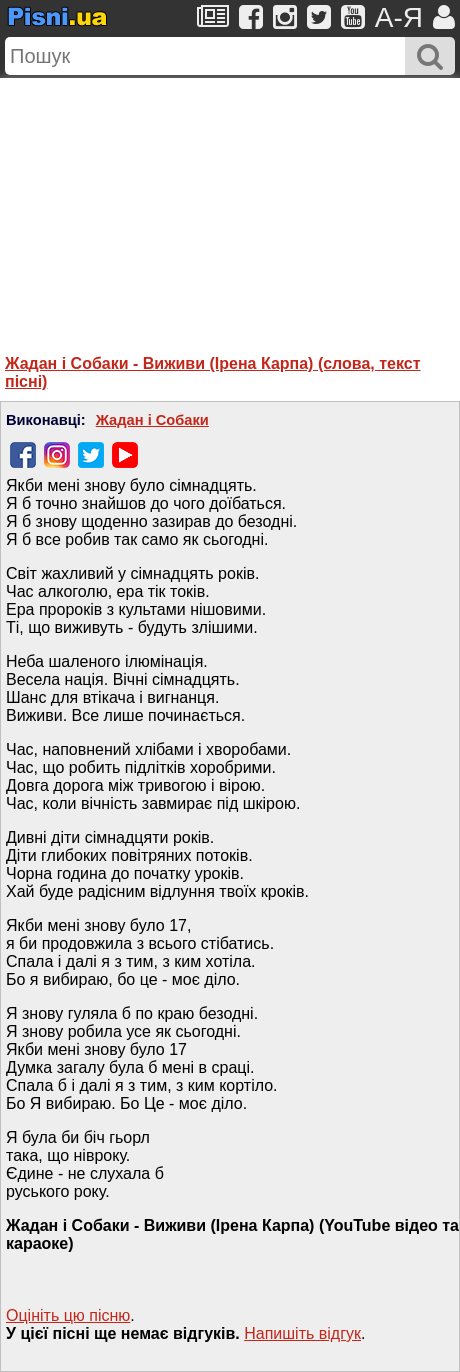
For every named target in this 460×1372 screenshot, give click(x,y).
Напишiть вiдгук (302, 1333)
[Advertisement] (230, 203)
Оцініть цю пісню (68, 1315)
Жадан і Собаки (152, 420)
